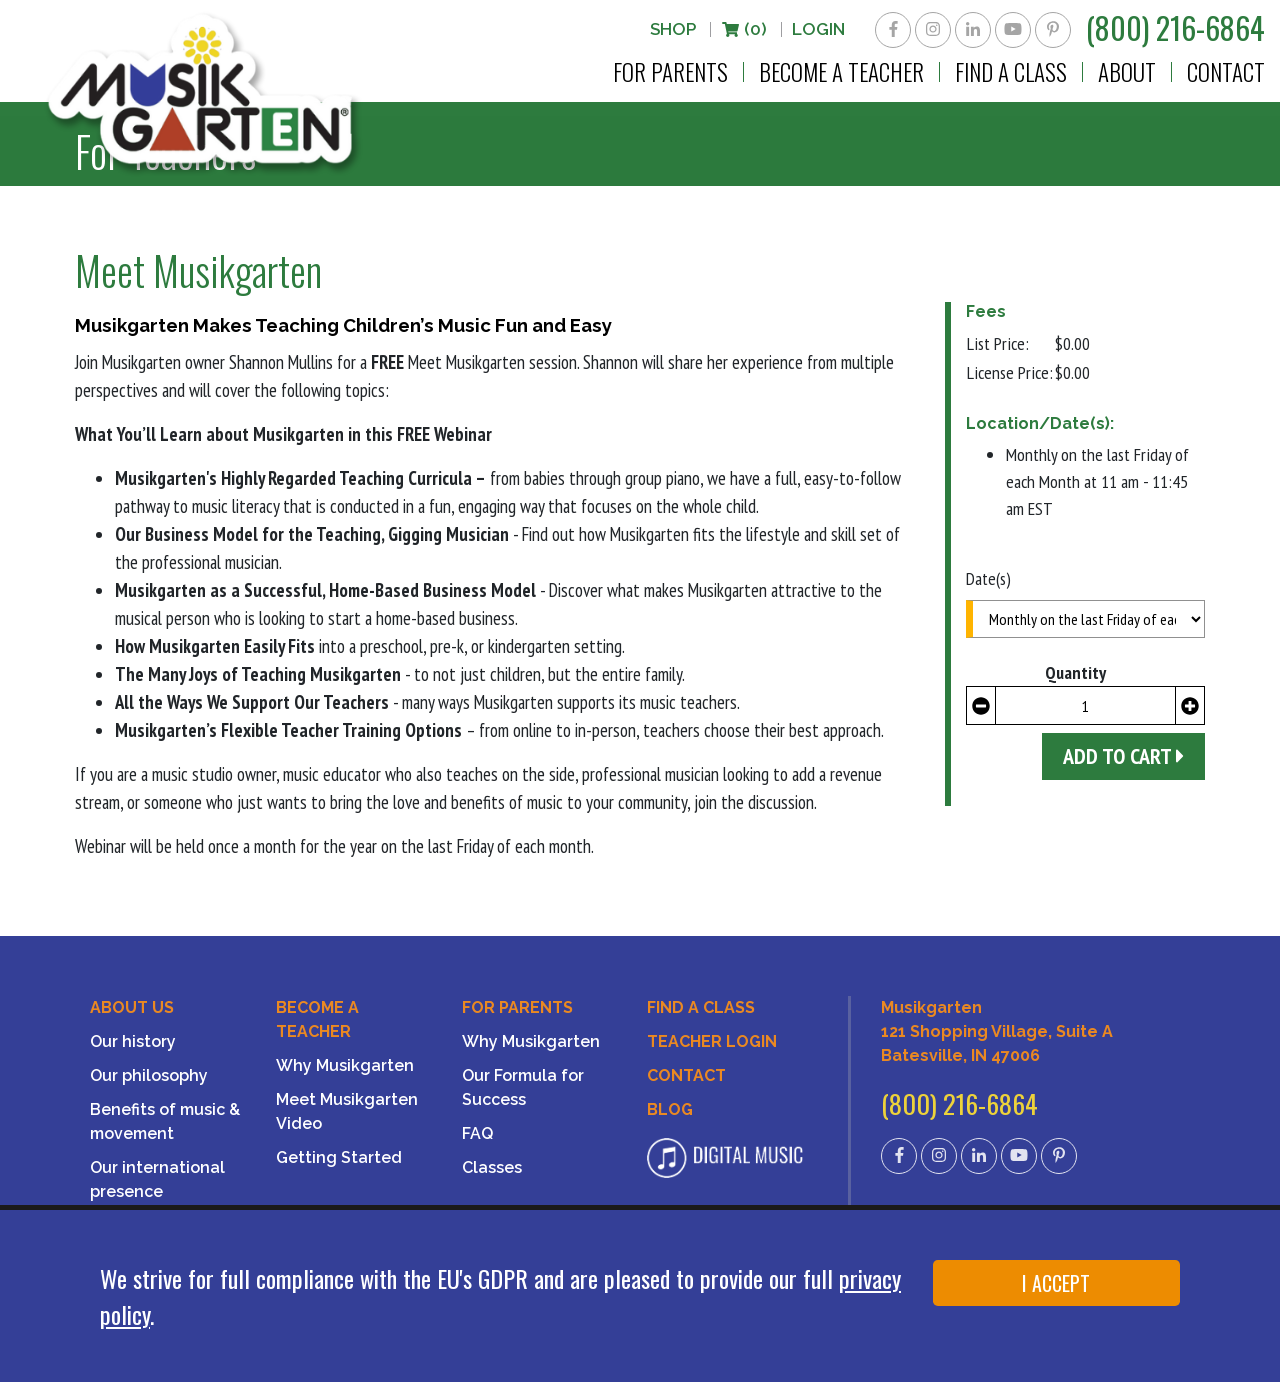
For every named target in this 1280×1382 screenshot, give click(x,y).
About (1127, 72)
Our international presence (157, 1179)
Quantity (1075, 672)
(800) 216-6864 (1175, 27)
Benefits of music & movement (165, 1121)
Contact (1226, 72)
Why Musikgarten (345, 1065)
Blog (670, 1109)
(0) (744, 29)
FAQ (477, 1133)
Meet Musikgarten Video (347, 1111)
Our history (133, 1041)
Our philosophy (149, 1075)
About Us (132, 1007)
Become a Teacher (841, 72)
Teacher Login (712, 1041)
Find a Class (1011, 72)
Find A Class (701, 1007)
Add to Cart (1123, 756)
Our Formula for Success (523, 1087)
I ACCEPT (1056, 1283)
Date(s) (988, 578)
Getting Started (339, 1157)
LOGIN (818, 29)
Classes (492, 1167)
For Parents (670, 72)
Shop (673, 29)
